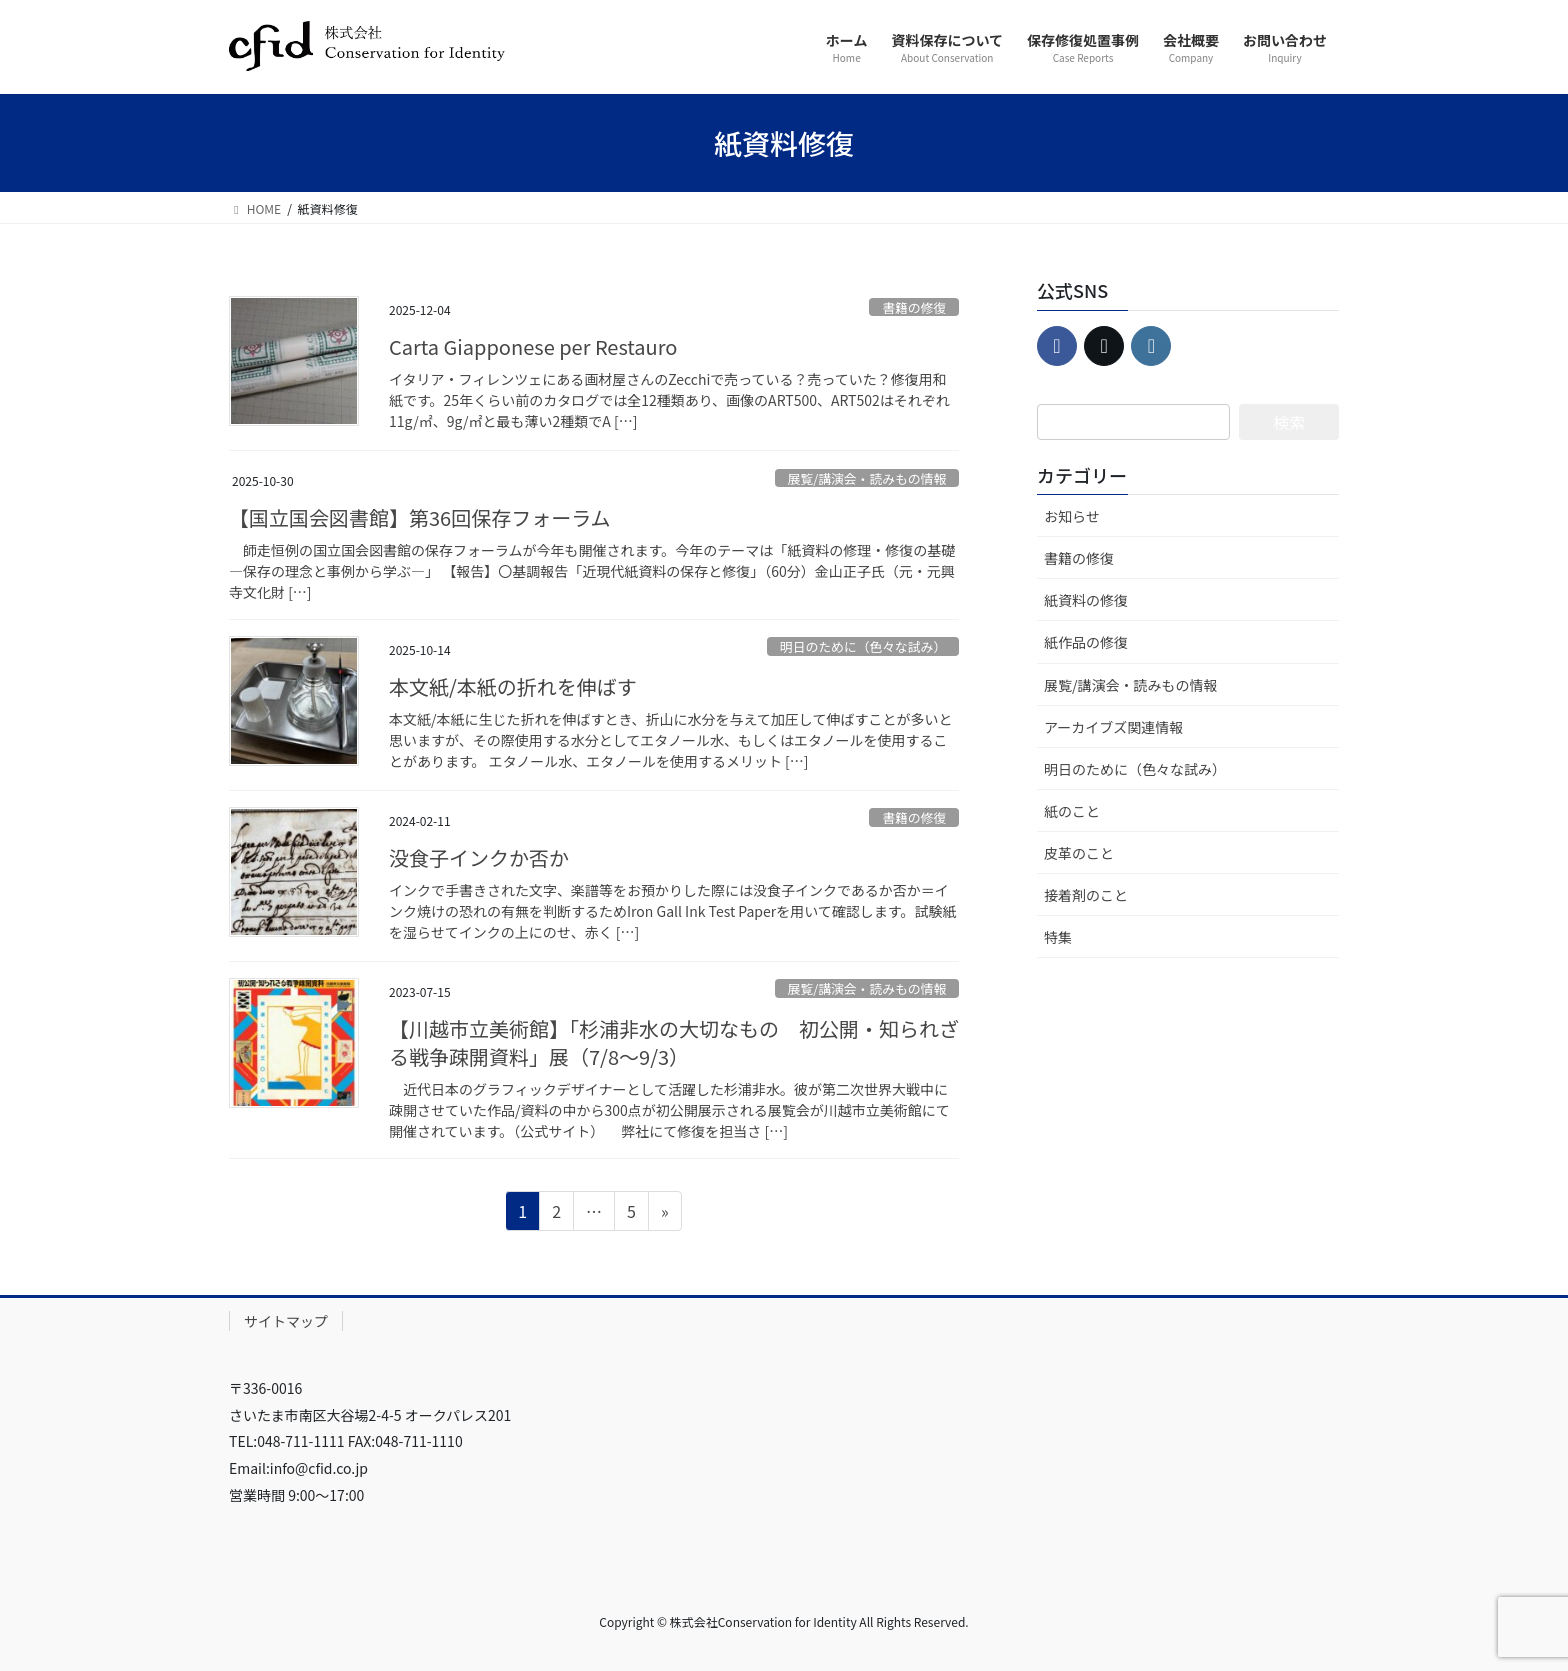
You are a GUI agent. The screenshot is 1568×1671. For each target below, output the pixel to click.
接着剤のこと (1086, 895)
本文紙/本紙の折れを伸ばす (513, 686)
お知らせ (1072, 516)
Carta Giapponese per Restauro (533, 346)
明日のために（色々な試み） (863, 646)
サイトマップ (286, 1321)
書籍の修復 (914, 307)
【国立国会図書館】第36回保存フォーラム (420, 517)
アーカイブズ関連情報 (1113, 727)
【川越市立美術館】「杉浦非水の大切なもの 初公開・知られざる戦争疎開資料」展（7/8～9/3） (674, 1042)
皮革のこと (1079, 853)
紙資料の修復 (1086, 600)
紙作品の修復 (1086, 642)
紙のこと (1072, 811)
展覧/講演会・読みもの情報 (867, 478)
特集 (1058, 937)
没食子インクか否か (479, 857)
